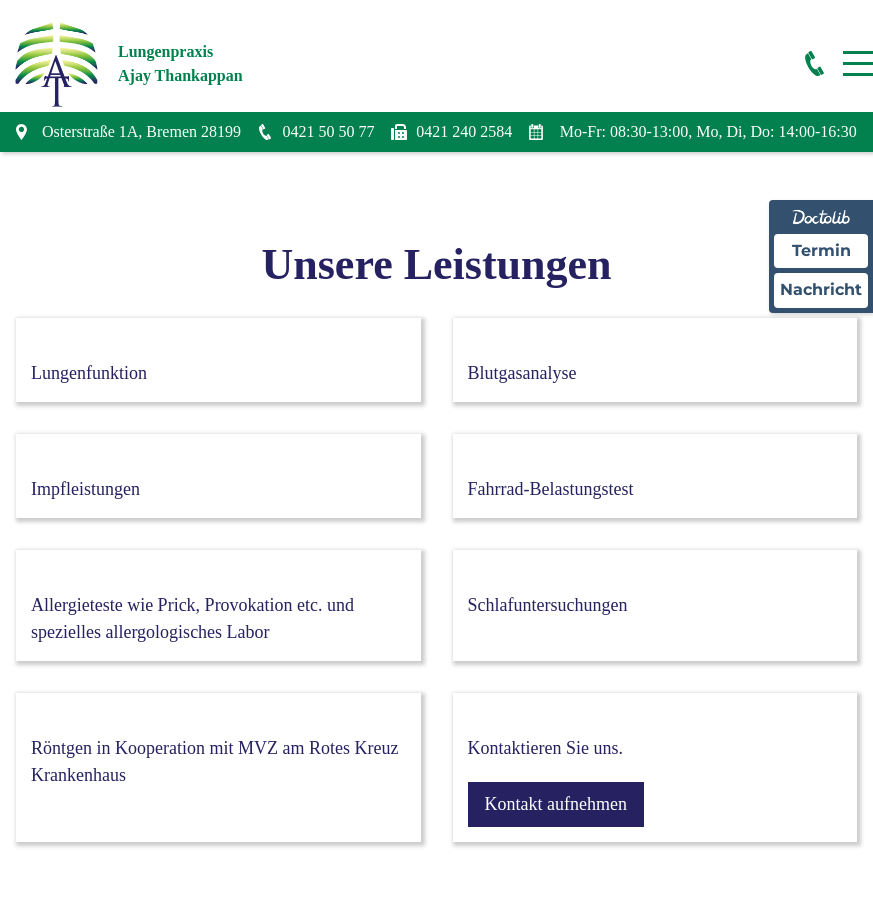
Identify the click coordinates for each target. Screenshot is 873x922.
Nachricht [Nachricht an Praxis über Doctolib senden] (821, 289)
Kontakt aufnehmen (556, 804)
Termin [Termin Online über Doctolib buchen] (821, 250)
